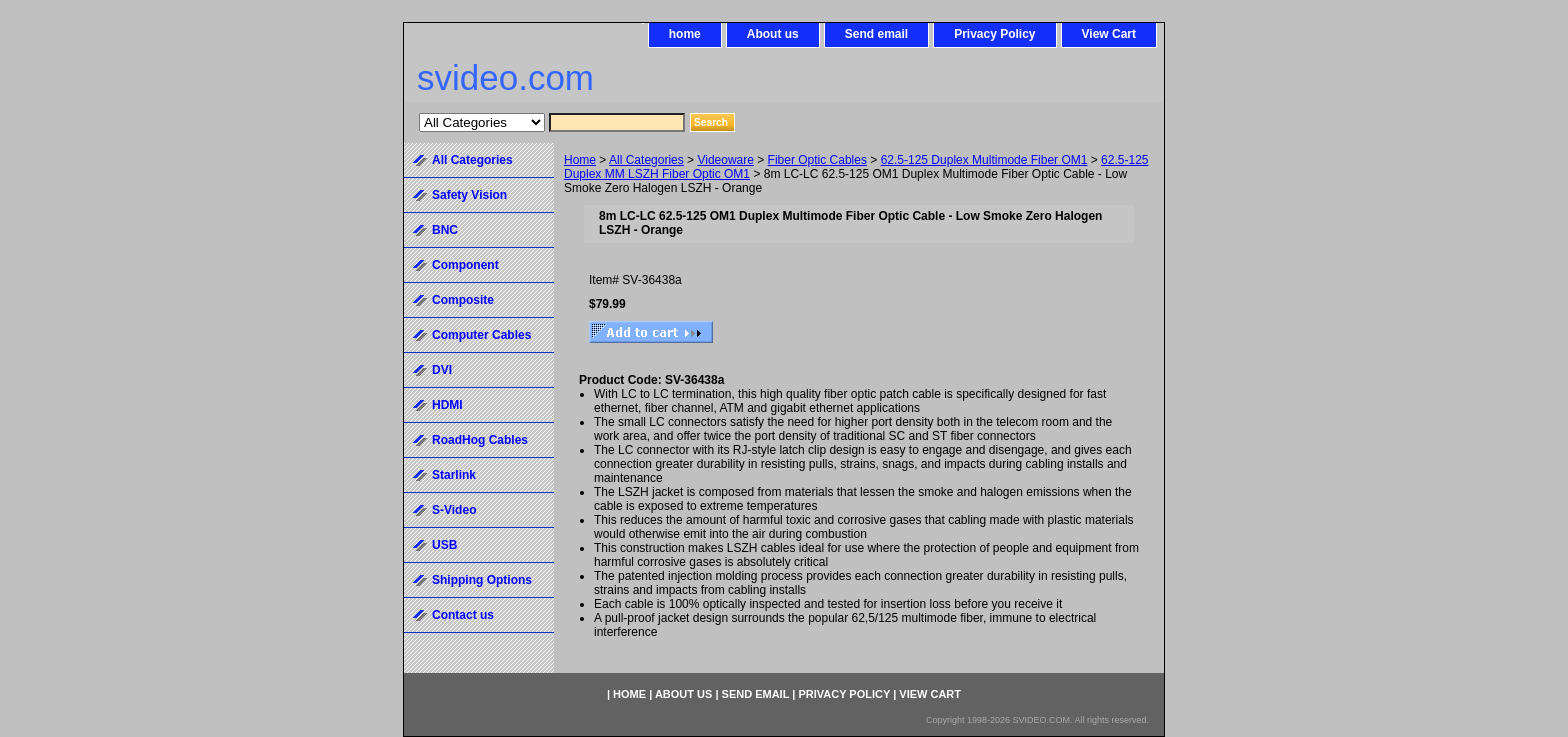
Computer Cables (481, 335)
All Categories (646, 160)
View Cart (1109, 34)
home (685, 34)
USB (444, 545)
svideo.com (505, 77)
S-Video (454, 510)
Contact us (463, 615)
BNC (445, 230)
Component (465, 265)
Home (580, 160)
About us (773, 34)
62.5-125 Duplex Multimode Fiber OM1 (984, 160)
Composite (463, 300)
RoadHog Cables (480, 440)
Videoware (725, 160)
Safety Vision (469, 195)
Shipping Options (482, 580)
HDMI (447, 405)
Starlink (454, 475)
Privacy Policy (994, 34)
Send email (876, 34)
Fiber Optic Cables (817, 160)
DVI (442, 370)
